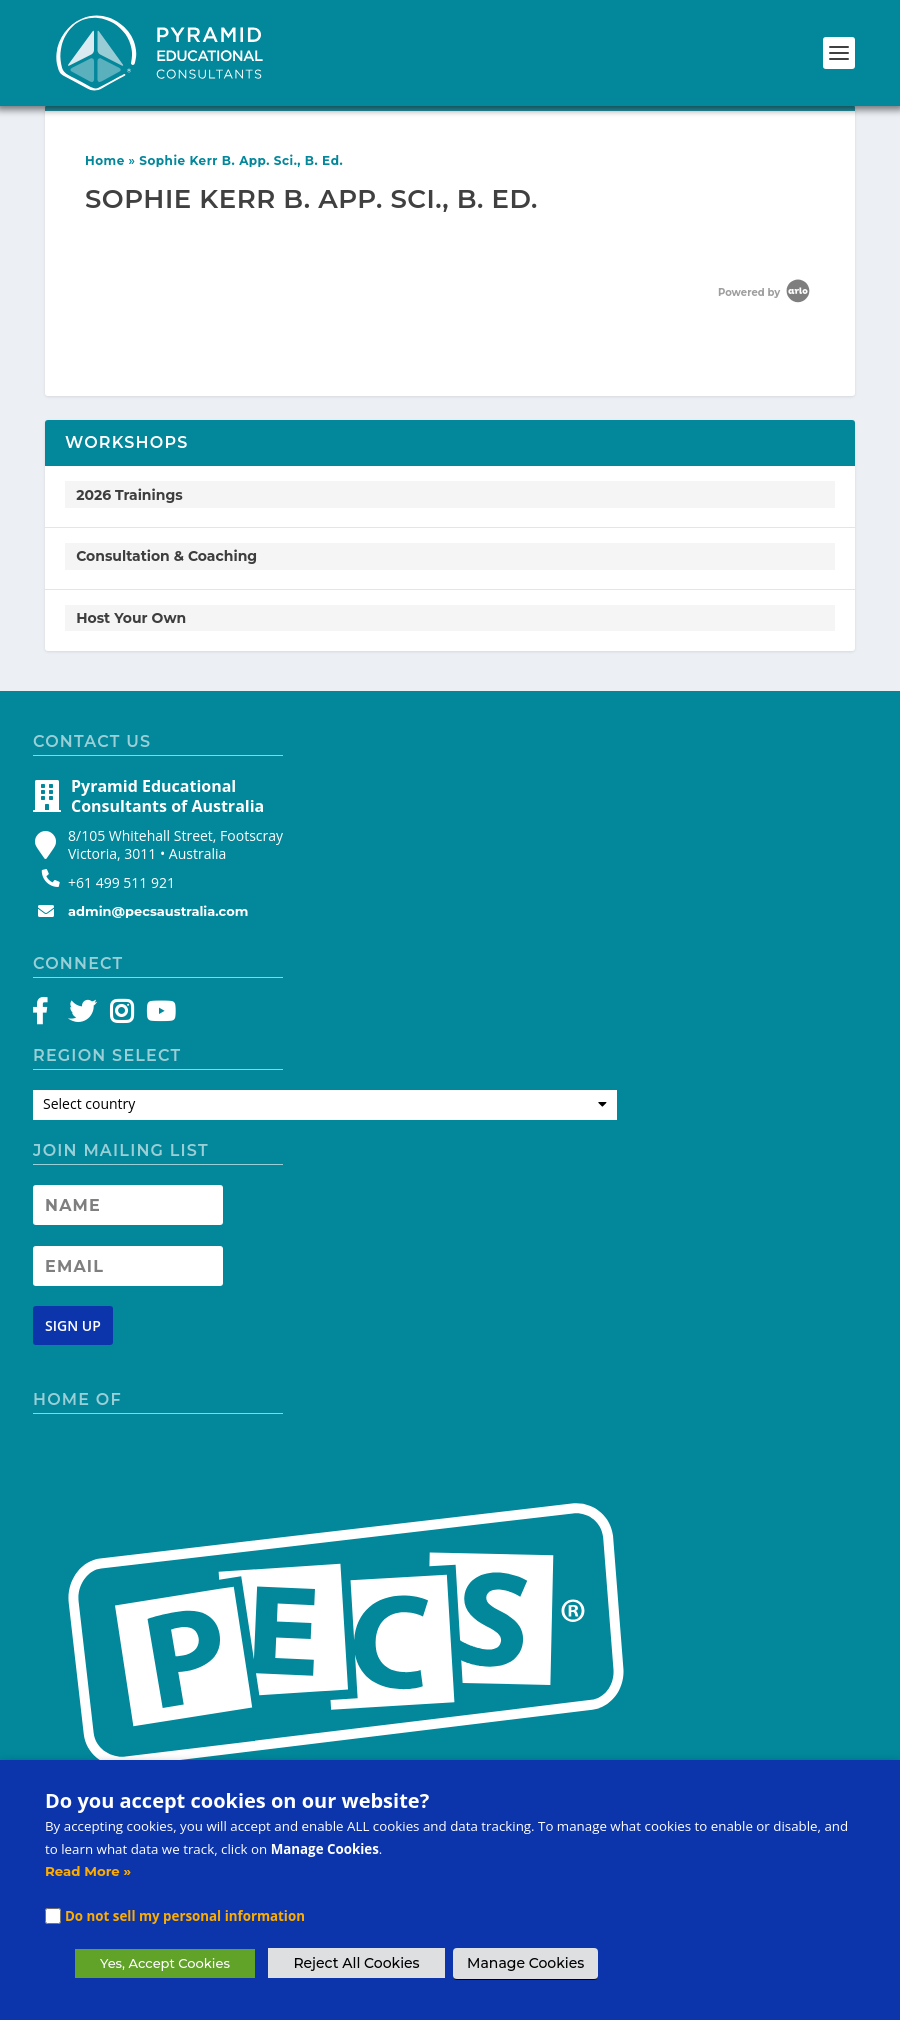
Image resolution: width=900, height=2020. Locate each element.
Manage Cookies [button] (525, 1963)
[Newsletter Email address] (128, 1266)
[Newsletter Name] (128, 1205)
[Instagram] (121, 1016)
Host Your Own (131, 618)
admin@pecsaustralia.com (158, 911)
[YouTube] (157, 1016)
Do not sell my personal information (185, 1916)
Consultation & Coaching (166, 556)
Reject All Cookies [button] (356, 1963)
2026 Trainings (129, 495)
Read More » (88, 1871)
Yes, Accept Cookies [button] (165, 1963)
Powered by (765, 292)
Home (105, 160)
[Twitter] (85, 1016)
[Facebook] (49, 1016)
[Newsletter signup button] (73, 1325)
